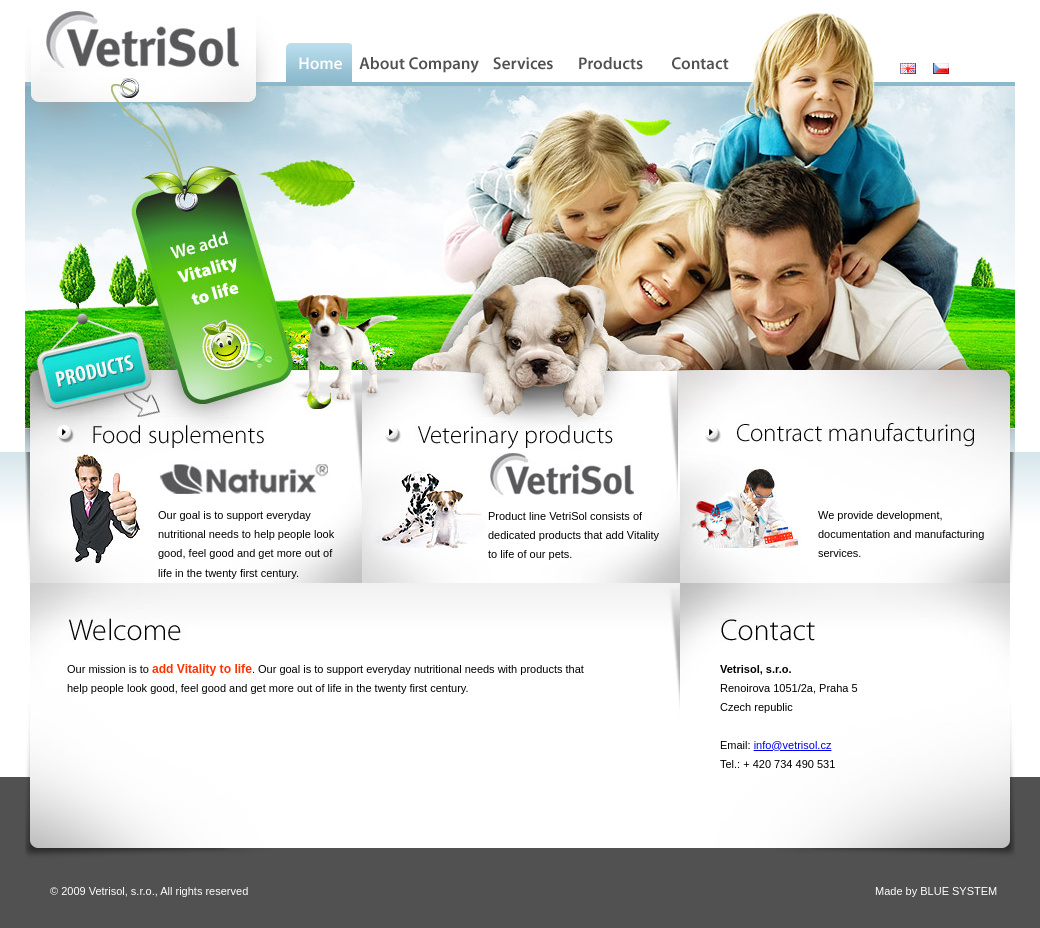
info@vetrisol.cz (793, 745)
